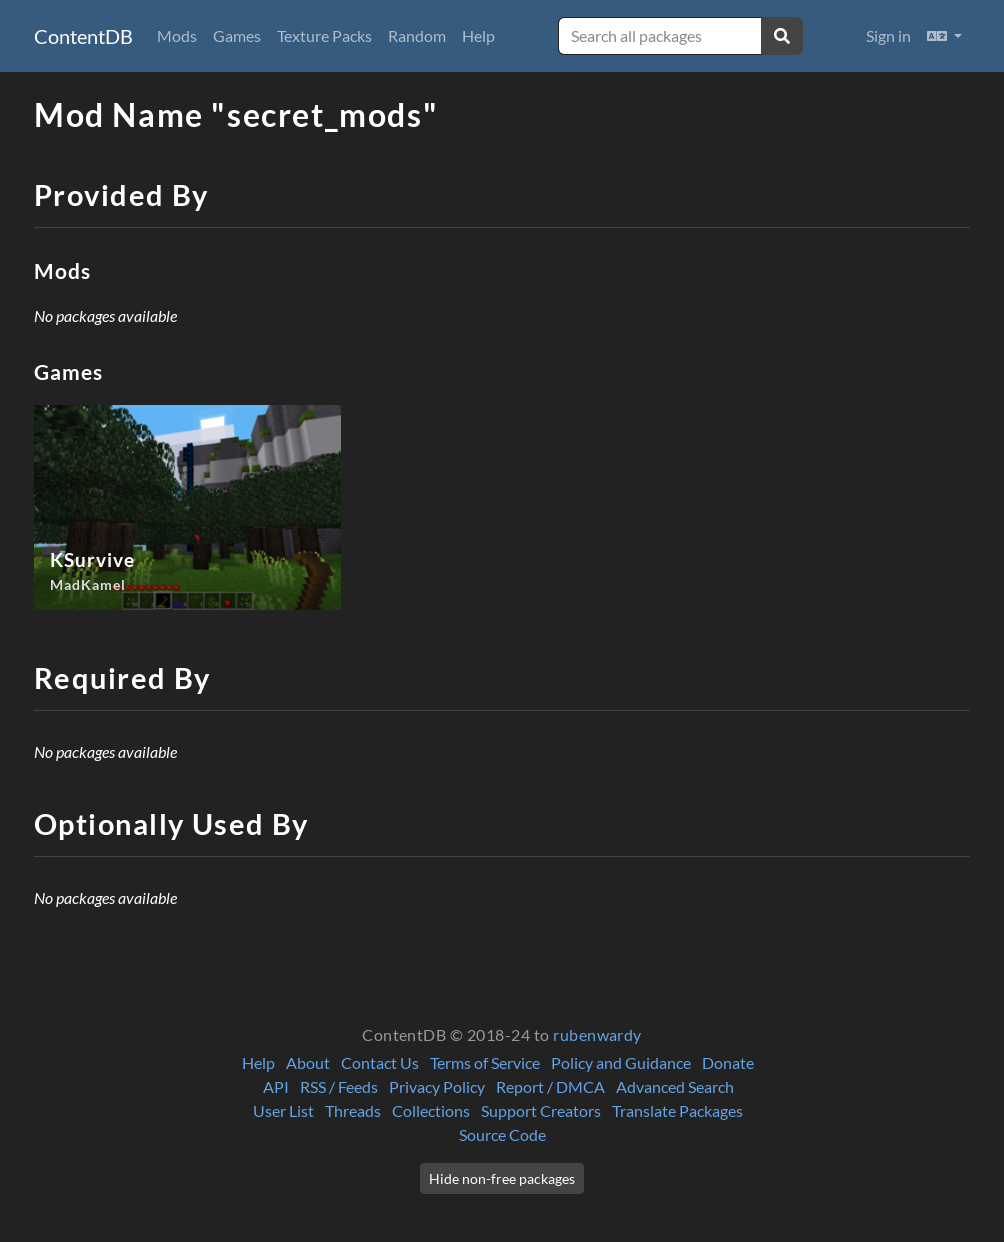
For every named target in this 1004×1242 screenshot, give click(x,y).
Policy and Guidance (621, 1062)
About (308, 1062)
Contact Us (380, 1062)
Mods (177, 35)
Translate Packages (677, 1110)
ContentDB (83, 36)
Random (417, 35)
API (276, 1086)
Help (478, 35)
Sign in (888, 35)
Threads (353, 1110)
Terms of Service (485, 1062)
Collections (431, 1110)
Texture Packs (324, 35)
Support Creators (541, 1110)
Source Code (502, 1134)
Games (237, 35)
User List (283, 1110)
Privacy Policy (437, 1086)
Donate (728, 1062)
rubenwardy (597, 1034)
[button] (944, 36)
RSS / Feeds (339, 1086)
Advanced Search (675, 1086)
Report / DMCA (550, 1086)
